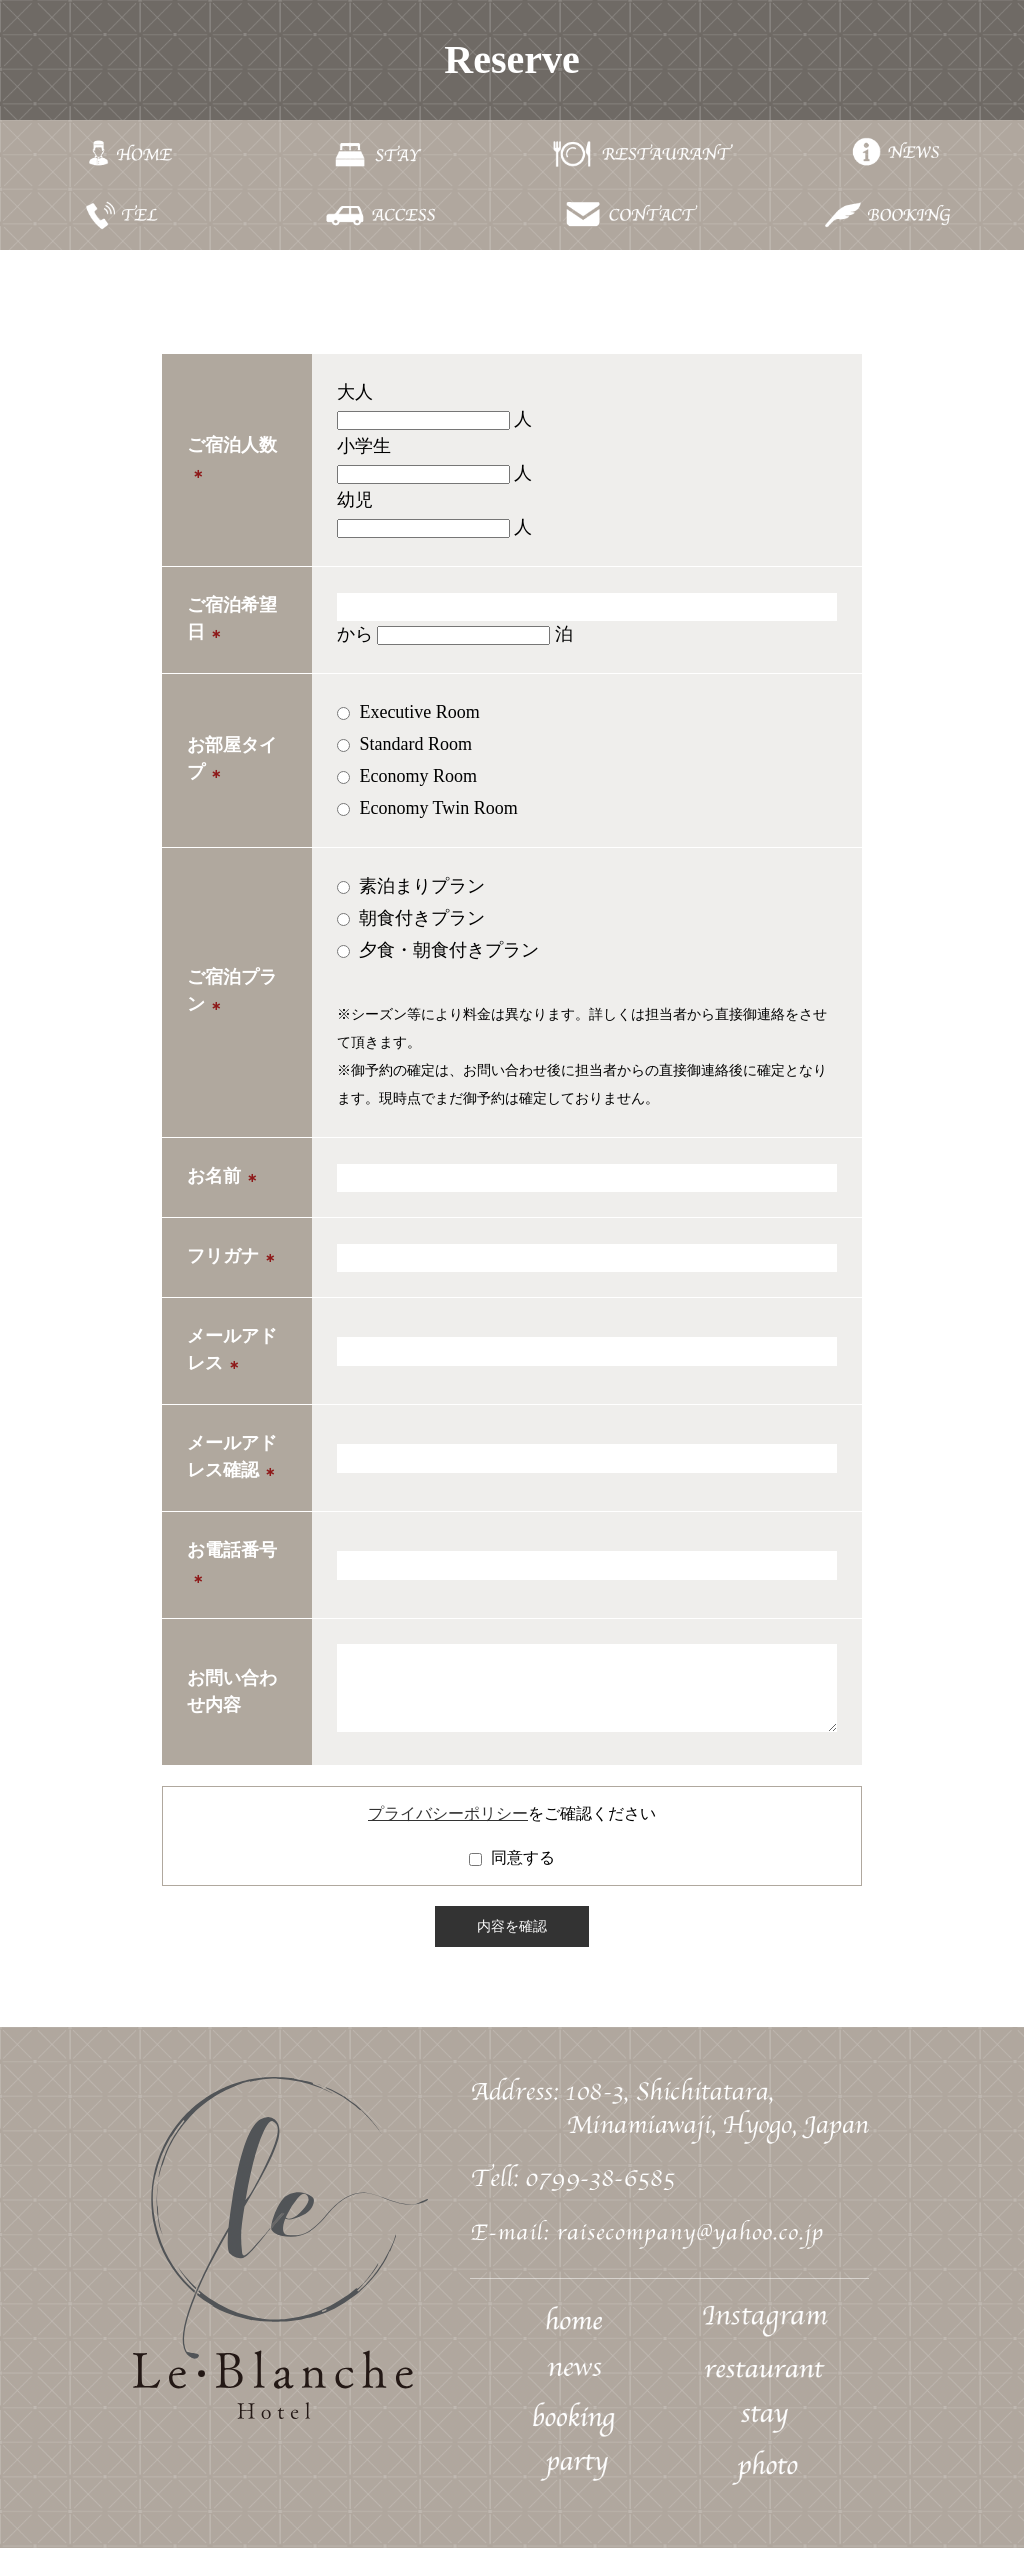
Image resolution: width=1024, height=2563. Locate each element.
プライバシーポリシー (448, 1828)
